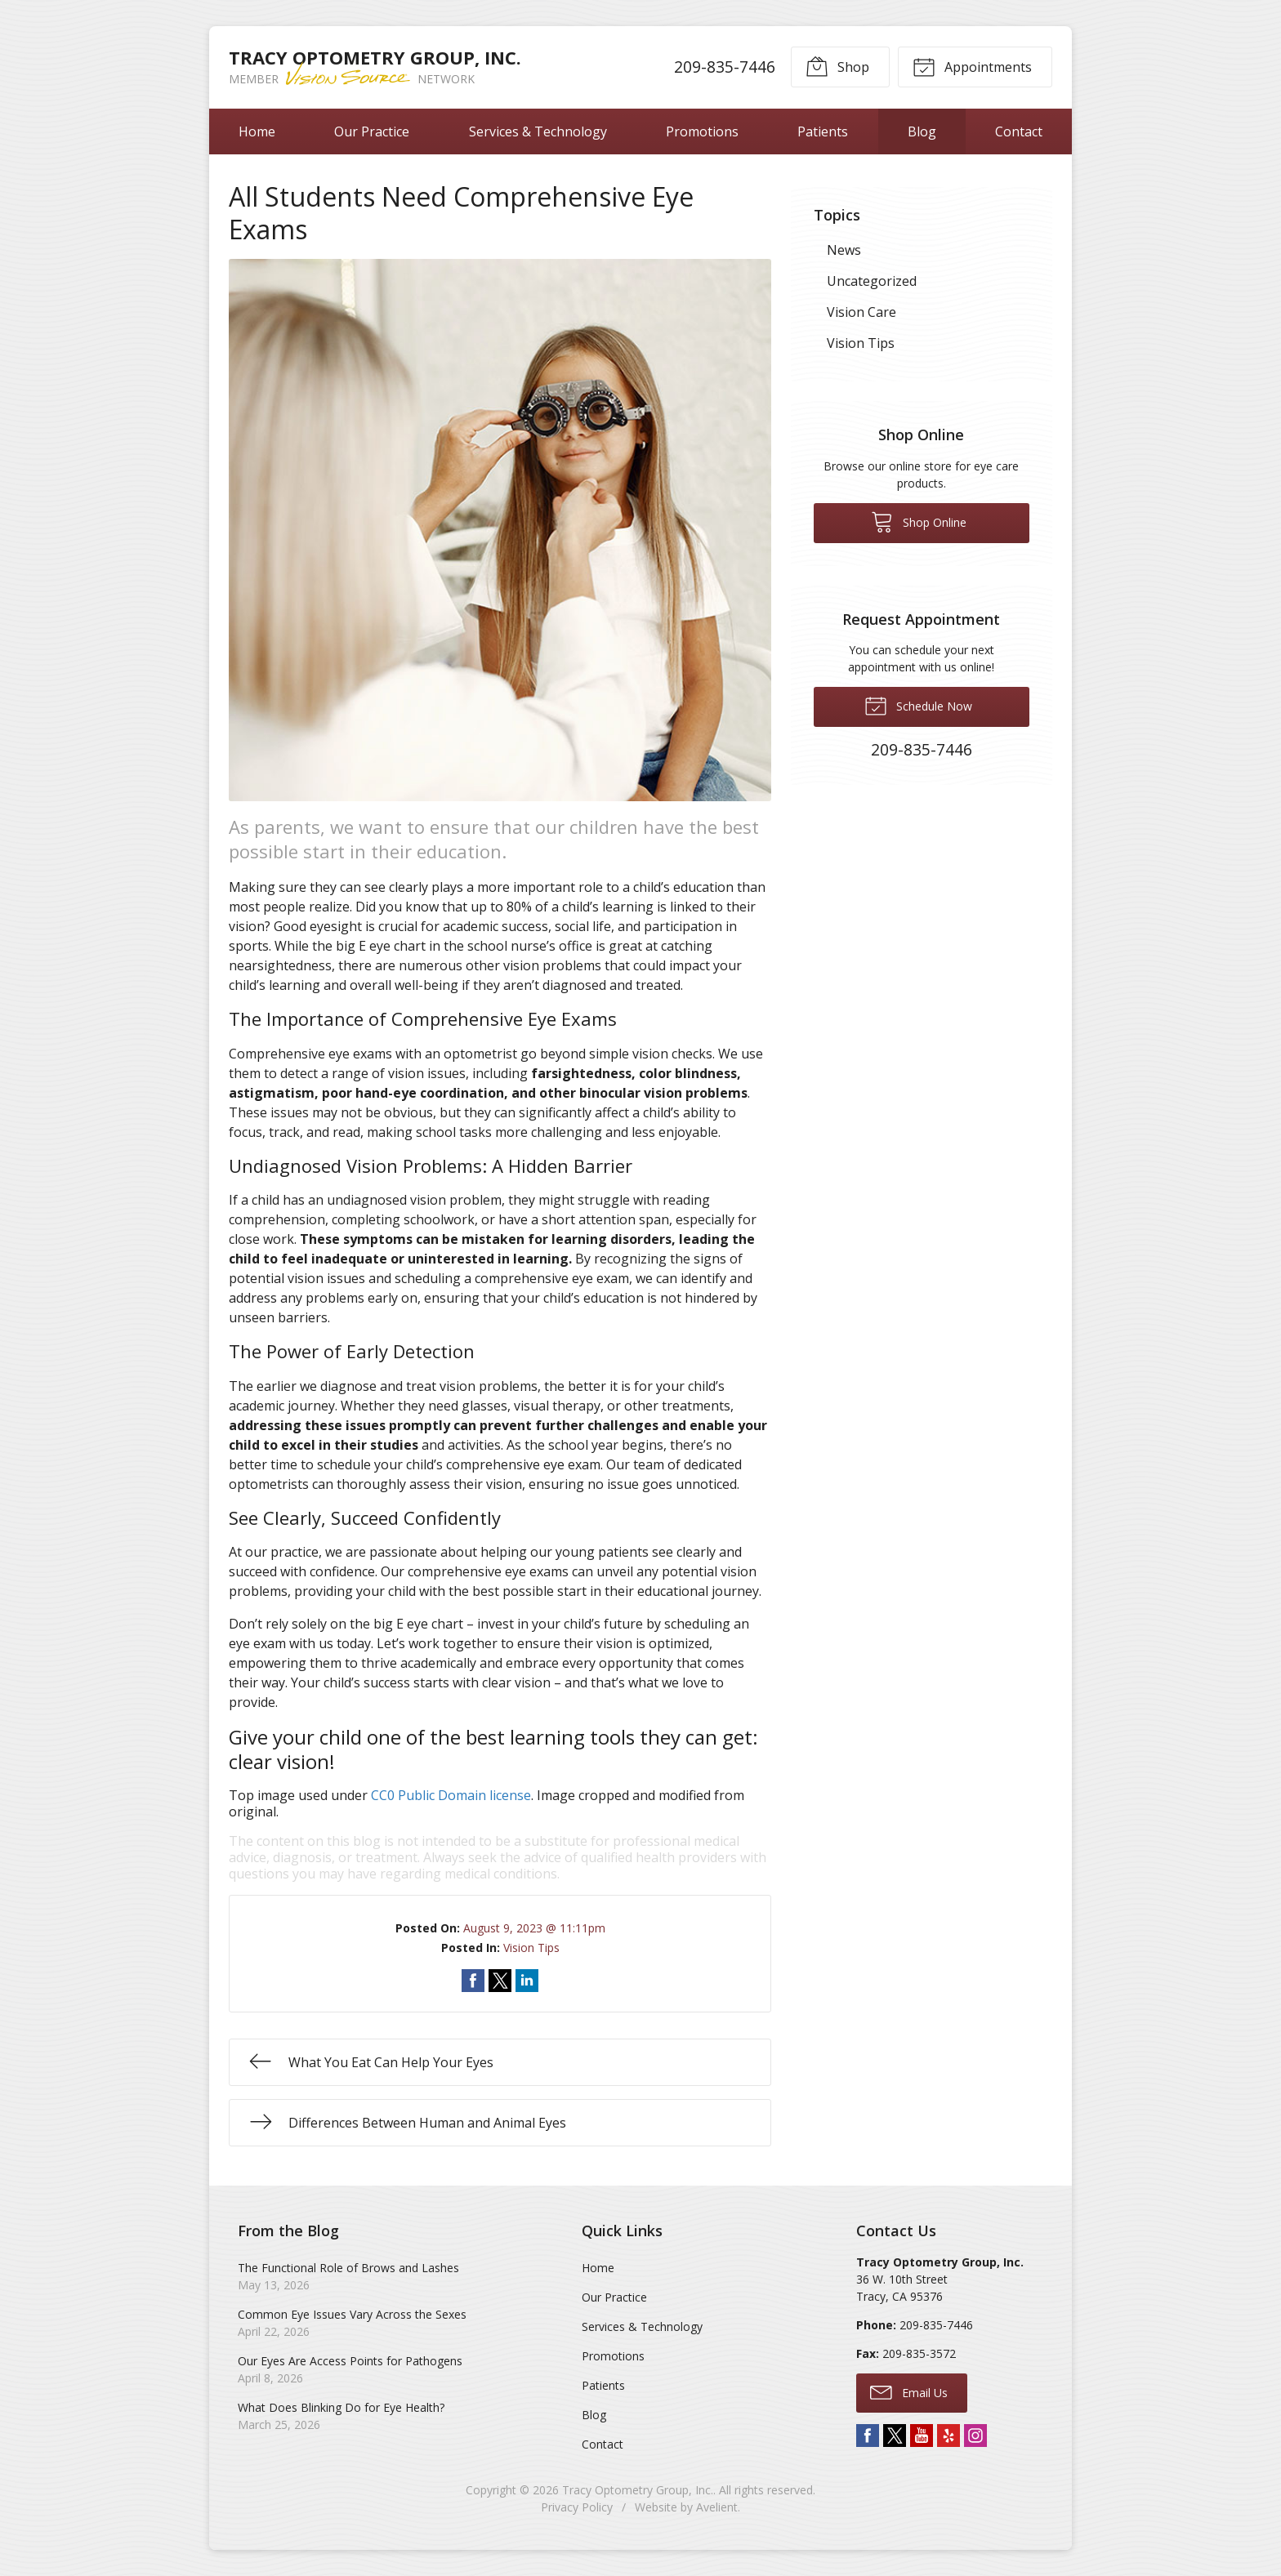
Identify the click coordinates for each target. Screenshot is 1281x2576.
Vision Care (861, 312)
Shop (837, 66)
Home (257, 131)
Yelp (948, 2435)
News (844, 250)
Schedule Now (918, 704)
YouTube (921, 2435)
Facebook (867, 2435)
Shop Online (918, 521)
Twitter (894, 2435)
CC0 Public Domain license (451, 1795)
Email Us (909, 2391)
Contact (1018, 131)
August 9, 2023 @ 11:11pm (534, 1928)
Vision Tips (531, 1947)
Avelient (717, 2507)
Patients (822, 131)
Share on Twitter (500, 1980)
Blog (922, 131)
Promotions (702, 131)
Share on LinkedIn (527, 1980)
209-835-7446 (724, 67)
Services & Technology (538, 131)
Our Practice (371, 131)
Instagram (975, 2435)
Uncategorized (872, 281)
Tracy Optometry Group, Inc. (637, 2490)
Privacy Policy (577, 2507)
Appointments (972, 66)
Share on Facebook (473, 1980)
